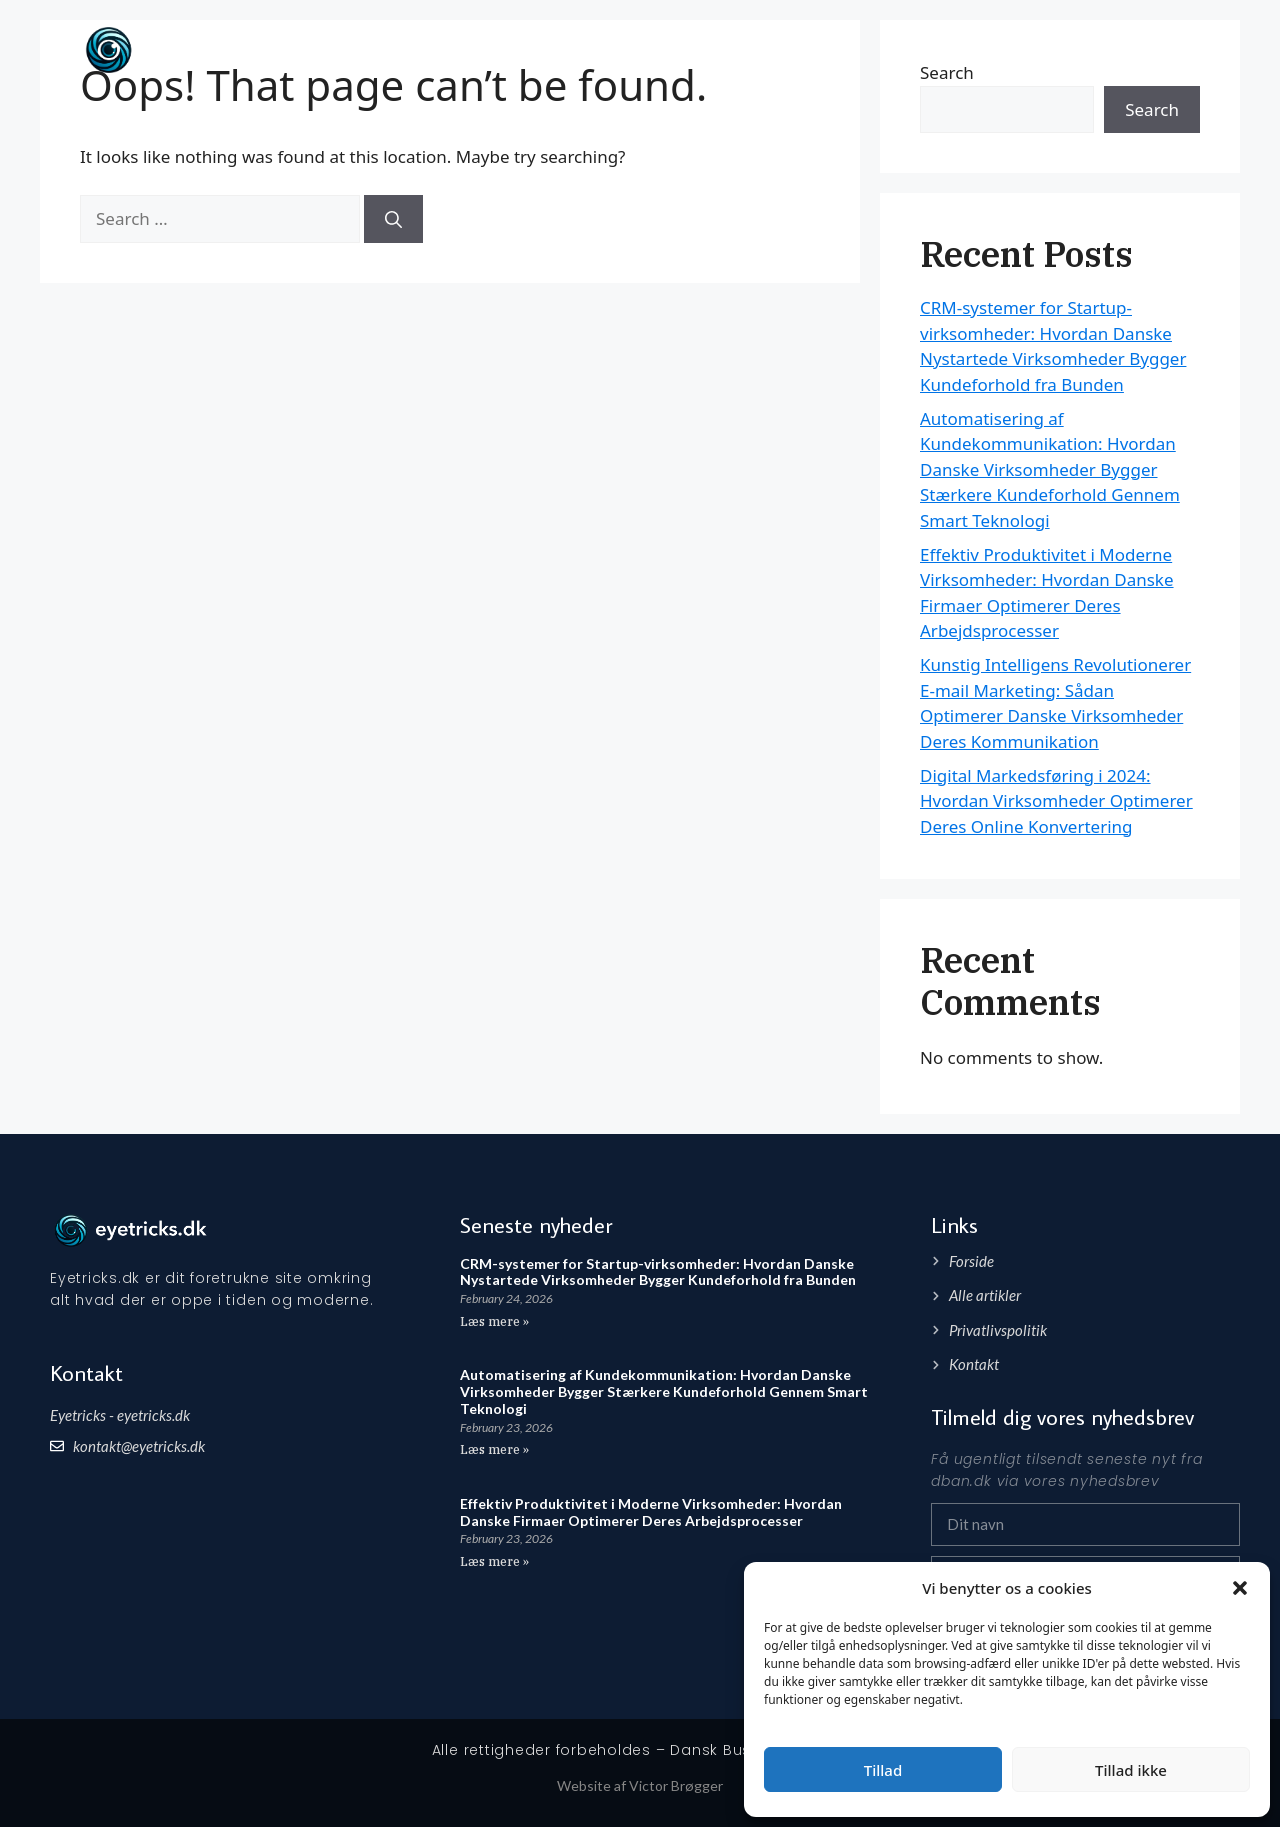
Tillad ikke (1131, 1770)
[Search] (393, 219)
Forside (1084, 49)
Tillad (883, 1770)
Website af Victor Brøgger (640, 1785)
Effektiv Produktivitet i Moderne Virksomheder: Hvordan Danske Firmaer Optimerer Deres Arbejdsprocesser (651, 1512)
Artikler (1161, 49)
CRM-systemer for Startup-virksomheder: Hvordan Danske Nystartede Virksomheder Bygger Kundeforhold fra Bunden (658, 1272)
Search (1152, 109)
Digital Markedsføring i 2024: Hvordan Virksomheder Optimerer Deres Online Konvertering (1056, 801)
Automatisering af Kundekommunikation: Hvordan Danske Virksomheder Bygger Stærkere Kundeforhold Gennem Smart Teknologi (1050, 469)
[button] (1240, 1588)
